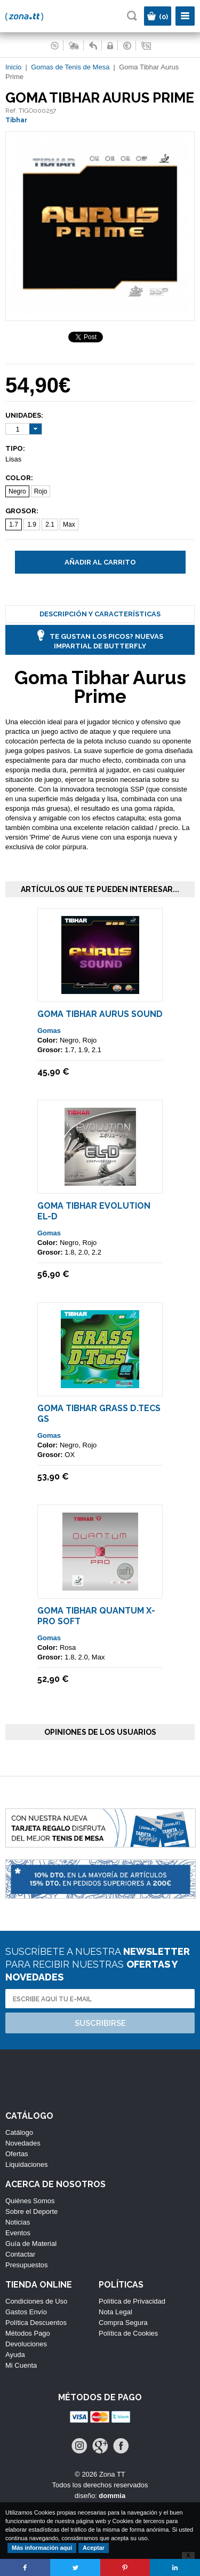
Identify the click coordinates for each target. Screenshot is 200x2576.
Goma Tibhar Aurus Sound (100, 1014)
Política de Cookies (128, 2333)
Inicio (13, 67)
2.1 (49, 524)
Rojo (40, 491)
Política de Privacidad (132, 2301)
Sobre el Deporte (31, 2211)
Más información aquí (42, 2547)
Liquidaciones (26, 2164)
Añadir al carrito (100, 562)
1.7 (13, 524)
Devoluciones (26, 2344)
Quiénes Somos (30, 2201)
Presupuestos (26, 2265)
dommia (112, 2496)
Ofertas (16, 2154)
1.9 (31, 524)
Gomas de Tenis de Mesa (70, 67)
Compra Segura (123, 2323)
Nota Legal (115, 2312)
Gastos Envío (26, 2312)
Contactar (20, 2254)
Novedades (23, 2143)
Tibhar (16, 120)
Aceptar (94, 2547)
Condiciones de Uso (36, 2301)
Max (69, 524)
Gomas (49, 1031)
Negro (17, 491)
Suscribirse (100, 2023)
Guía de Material (31, 2244)
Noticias (17, 2222)
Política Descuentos (36, 2323)
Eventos (17, 2233)
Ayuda (15, 2355)
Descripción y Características (100, 614)
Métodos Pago (27, 2333)
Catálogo (19, 2132)
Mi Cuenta (21, 2365)
